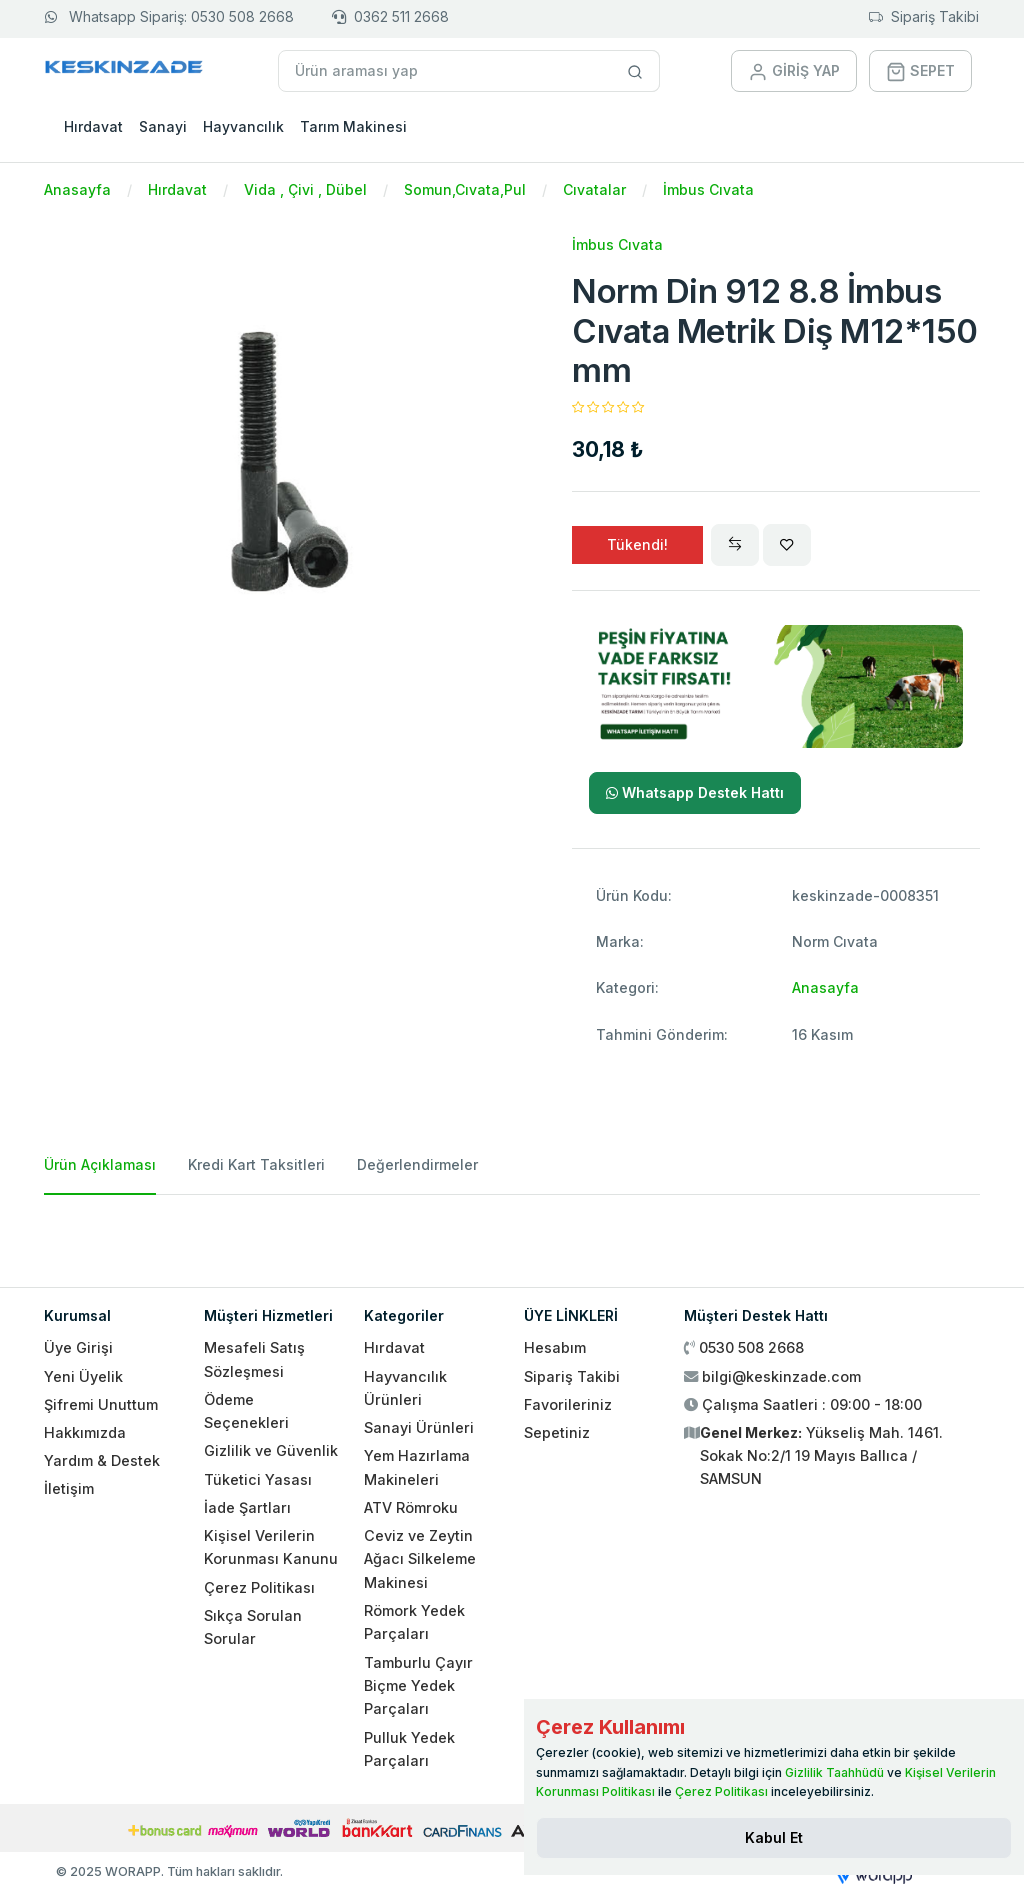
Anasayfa (77, 189)
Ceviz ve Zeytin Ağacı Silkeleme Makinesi (420, 1559)
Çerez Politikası (259, 1587)
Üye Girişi (78, 1347)
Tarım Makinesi (353, 126)
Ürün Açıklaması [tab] (100, 1164)
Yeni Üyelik (83, 1376)
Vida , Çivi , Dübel (305, 189)
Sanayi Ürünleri (419, 1427)
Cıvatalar (594, 189)
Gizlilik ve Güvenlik (271, 1450)
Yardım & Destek (102, 1460)
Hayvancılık (243, 126)
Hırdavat (93, 126)
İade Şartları (247, 1507)
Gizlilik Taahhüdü (834, 1772)
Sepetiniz (557, 1432)
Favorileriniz (568, 1404)
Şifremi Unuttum (101, 1404)
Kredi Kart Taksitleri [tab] (256, 1164)
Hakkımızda (85, 1432)
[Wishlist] (787, 545)
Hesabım (555, 1347)
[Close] (774, 1838)
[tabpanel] (512, 1233)
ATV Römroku (411, 1507)
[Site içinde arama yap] (635, 71)
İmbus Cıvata (708, 189)
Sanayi (163, 126)
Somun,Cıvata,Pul (465, 189)
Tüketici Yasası (258, 1479)
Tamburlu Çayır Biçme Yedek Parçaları (418, 1686)
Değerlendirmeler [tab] (417, 1164)
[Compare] (735, 545)
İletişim (69, 1488)
